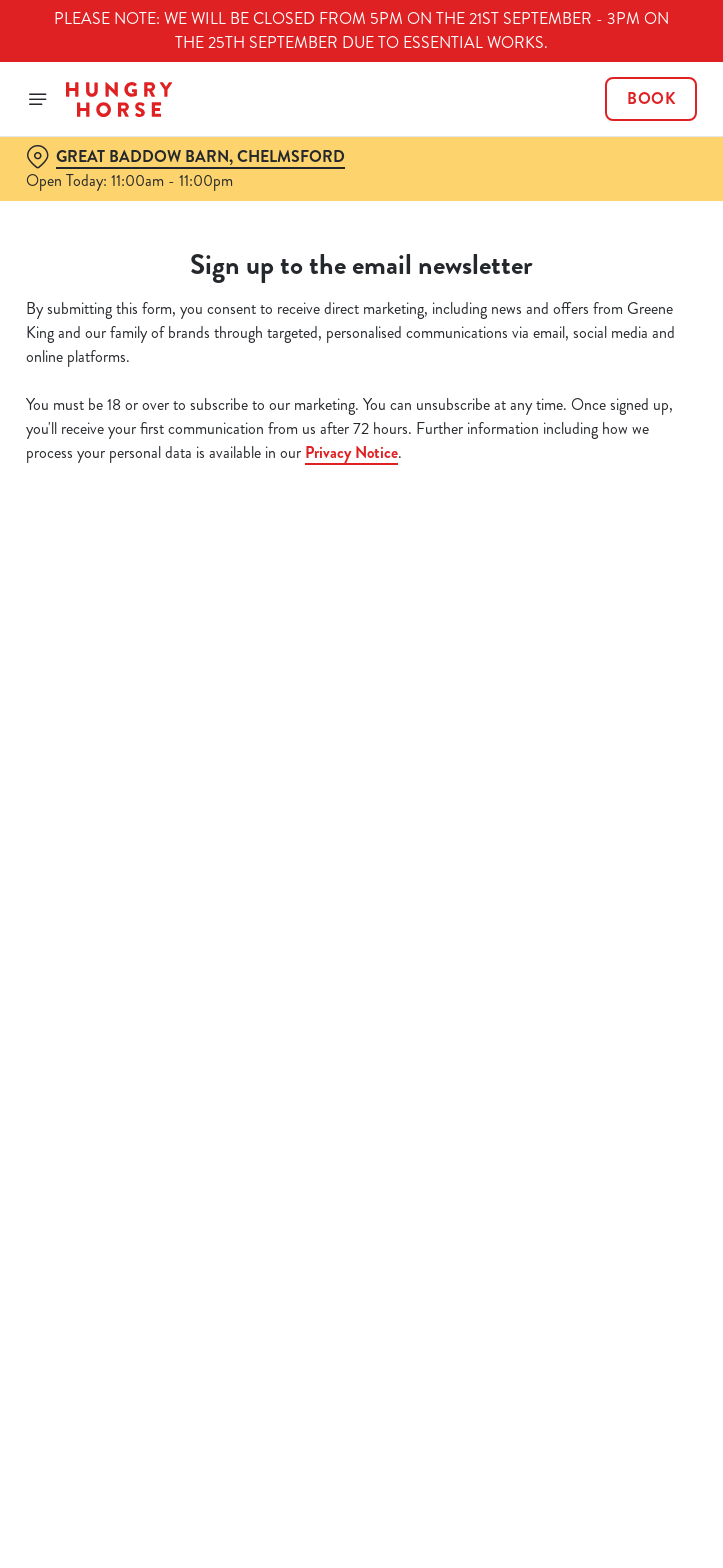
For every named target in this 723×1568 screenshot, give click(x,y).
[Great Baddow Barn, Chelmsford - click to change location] (185, 157)
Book (651, 99)
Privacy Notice (351, 452)
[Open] (38, 99)
